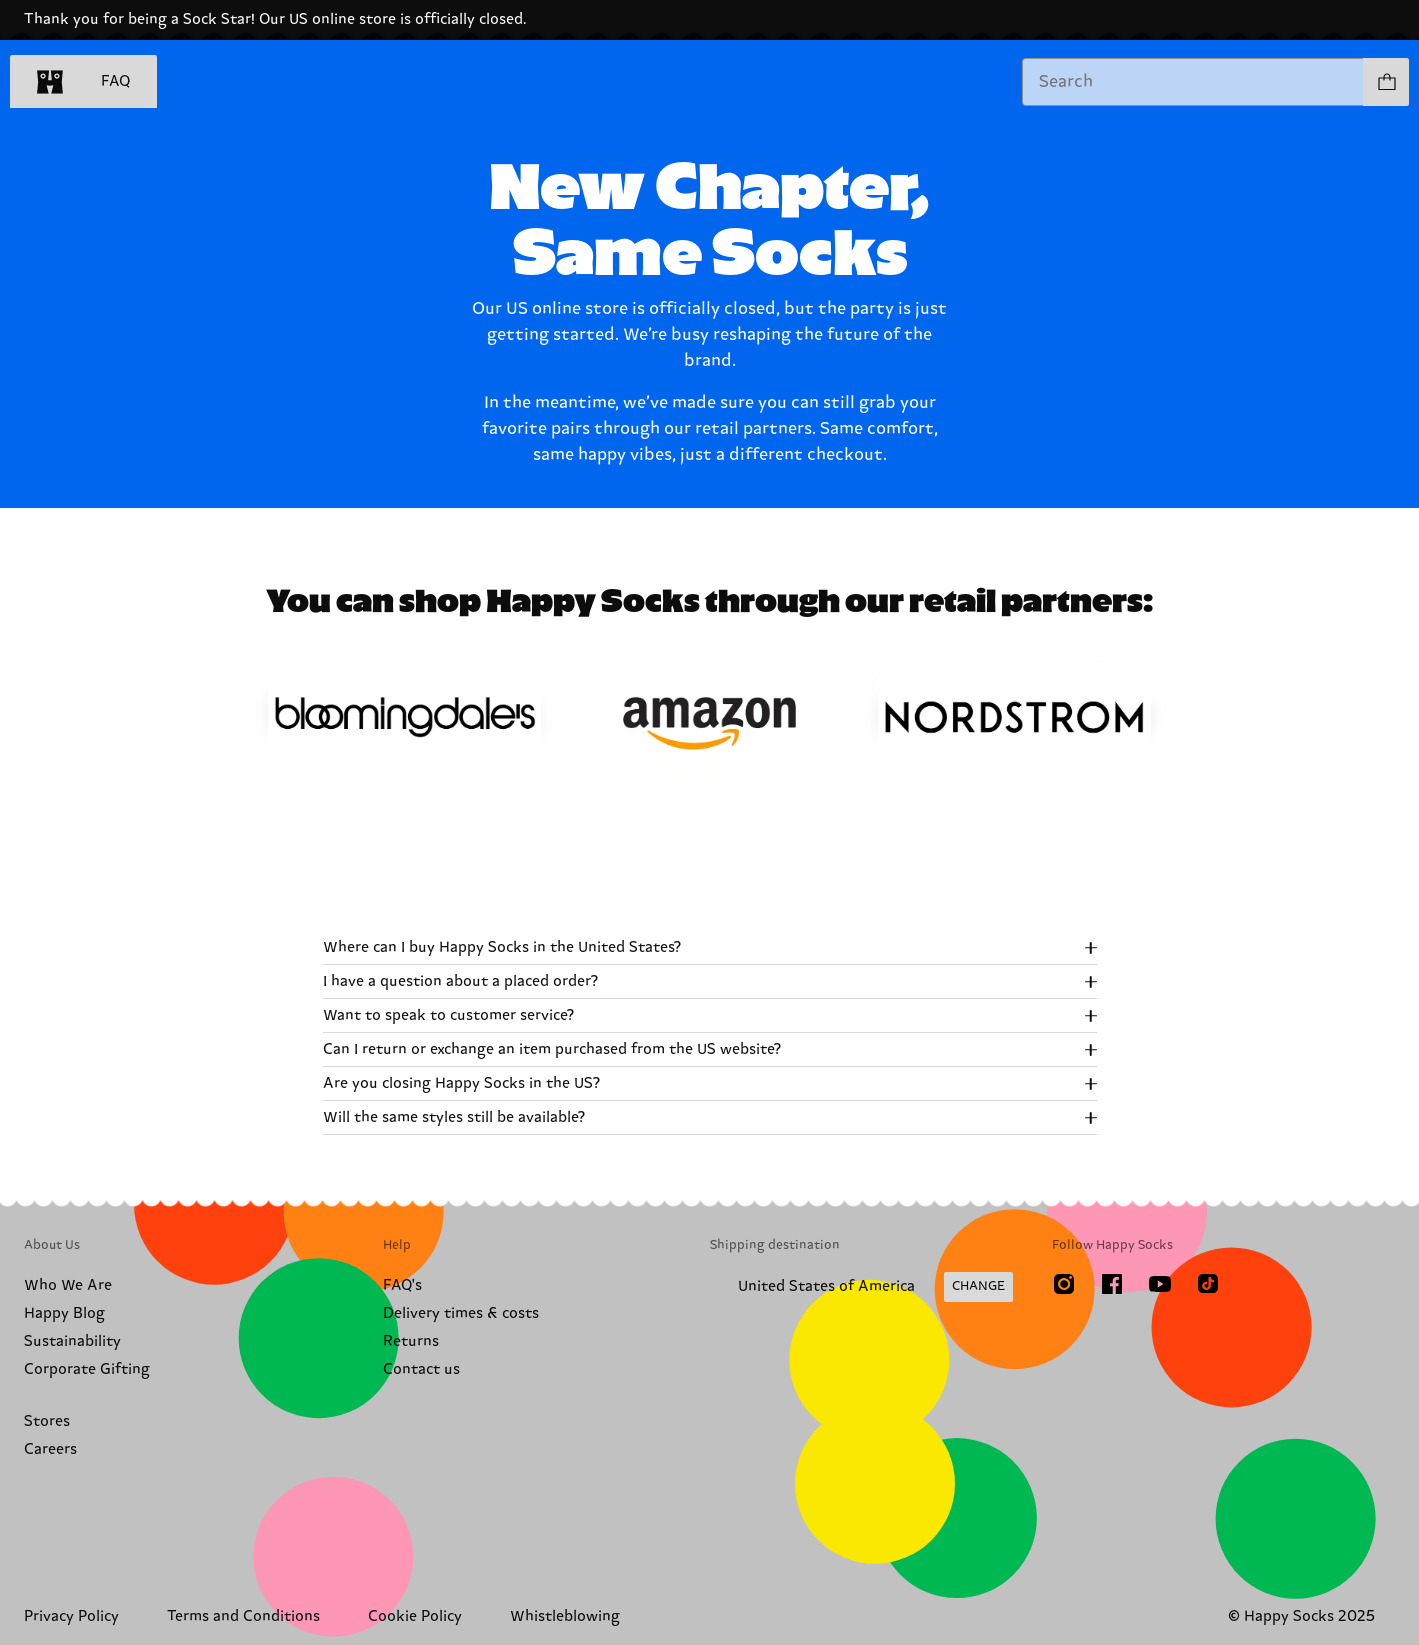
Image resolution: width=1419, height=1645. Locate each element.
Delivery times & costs (461, 1313)
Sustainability (72, 1341)
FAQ (115, 81)
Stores (47, 1421)
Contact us (421, 1369)
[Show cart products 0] (1386, 82)
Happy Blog (64, 1313)
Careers (50, 1449)
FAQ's (402, 1285)
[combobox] (1193, 82)
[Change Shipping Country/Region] (861, 1287)
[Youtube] (1160, 1284)
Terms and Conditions (243, 1616)
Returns (411, 1341)
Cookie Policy (415, 1616)
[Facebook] (1112, 1284)
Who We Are (68, 1285)
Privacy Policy (71, 1616)
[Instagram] (1064, 1284)
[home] (50, 82)
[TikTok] (1208, 1284)
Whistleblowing (565, 1616)
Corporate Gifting (87, 1369)
